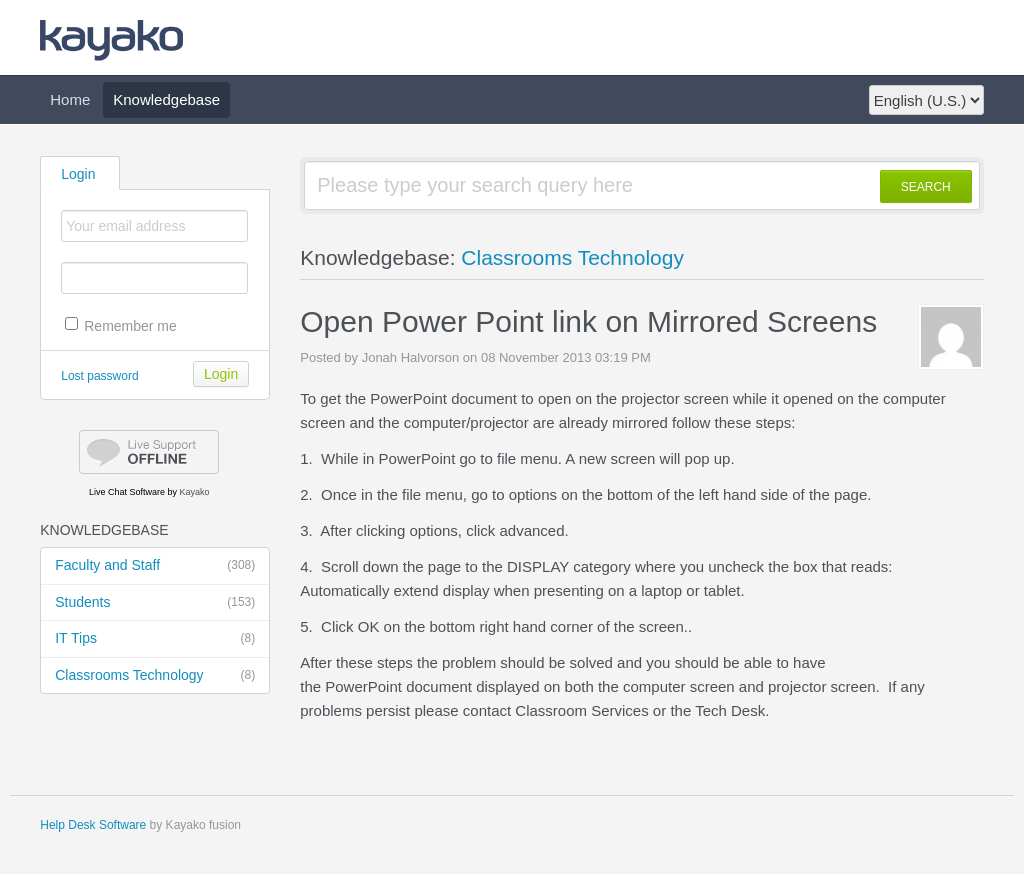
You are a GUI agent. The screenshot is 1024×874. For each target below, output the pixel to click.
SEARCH (926, 187)
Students (155, 603)
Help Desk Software (93, 825)
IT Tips (155, 639)
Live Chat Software (127, 492)
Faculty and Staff (155, 566)
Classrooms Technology (155, 676)
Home (70, 99)
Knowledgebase (166, 99)
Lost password (99, 376)
